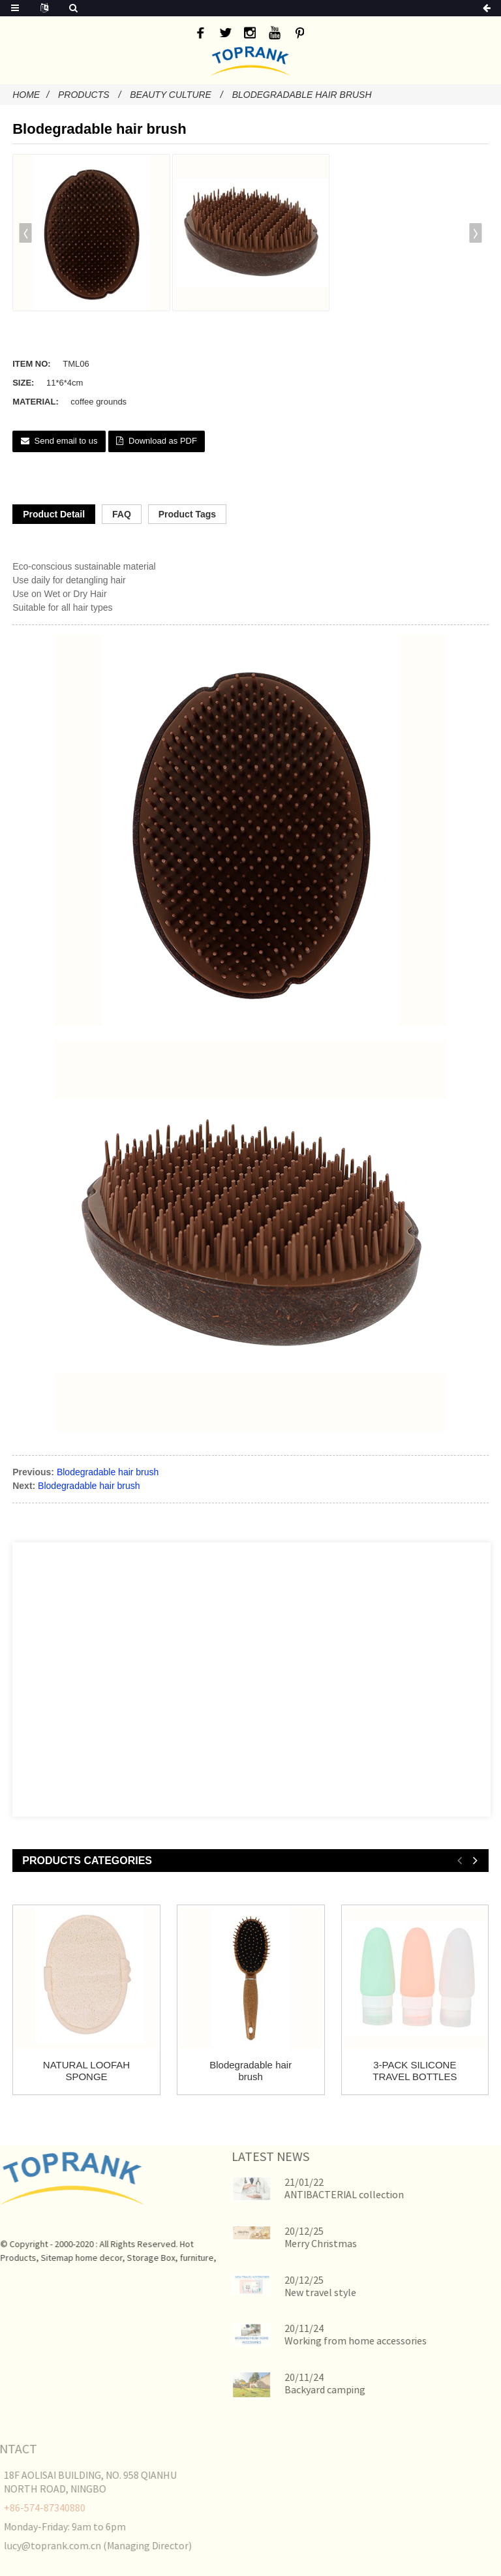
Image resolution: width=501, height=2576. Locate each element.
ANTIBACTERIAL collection (318, 2194)
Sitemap (32, 2257)
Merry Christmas (294, 2243)
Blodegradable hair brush (302, 94)
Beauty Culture (170, 94)
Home (26, 94)
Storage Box (126, 2257)
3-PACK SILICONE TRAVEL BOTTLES (414, 2070)
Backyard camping (298, 2389)
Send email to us (66, 441)
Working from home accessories (329, 2340)
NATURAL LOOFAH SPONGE (86, 2070)
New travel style (294, 2292)
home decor (73, 2257)
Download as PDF (163, 441)
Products (84, 94)
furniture (172, 2257)
